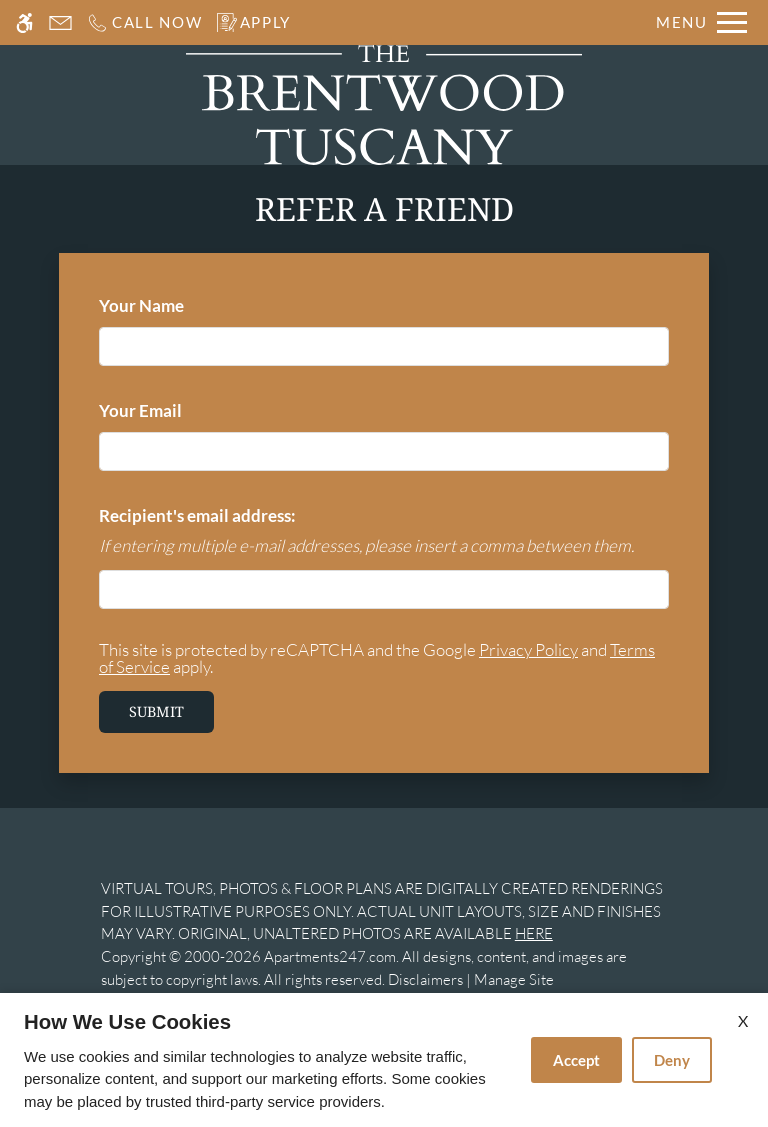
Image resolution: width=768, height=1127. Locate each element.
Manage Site (514, 979)
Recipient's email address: (197, 515)
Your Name (175, 305)
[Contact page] (60, 22)
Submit (156, 711)
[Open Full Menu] (701, 22)
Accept (576, 1060)
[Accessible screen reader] (24, 22)
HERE (534, 933)
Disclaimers (425, 979)
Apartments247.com (330, 956)
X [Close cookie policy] (743, 1020)
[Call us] (144, 22)
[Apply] (254, 22)
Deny (672, 1060)
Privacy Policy (528, 649)
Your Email (174, 410)
